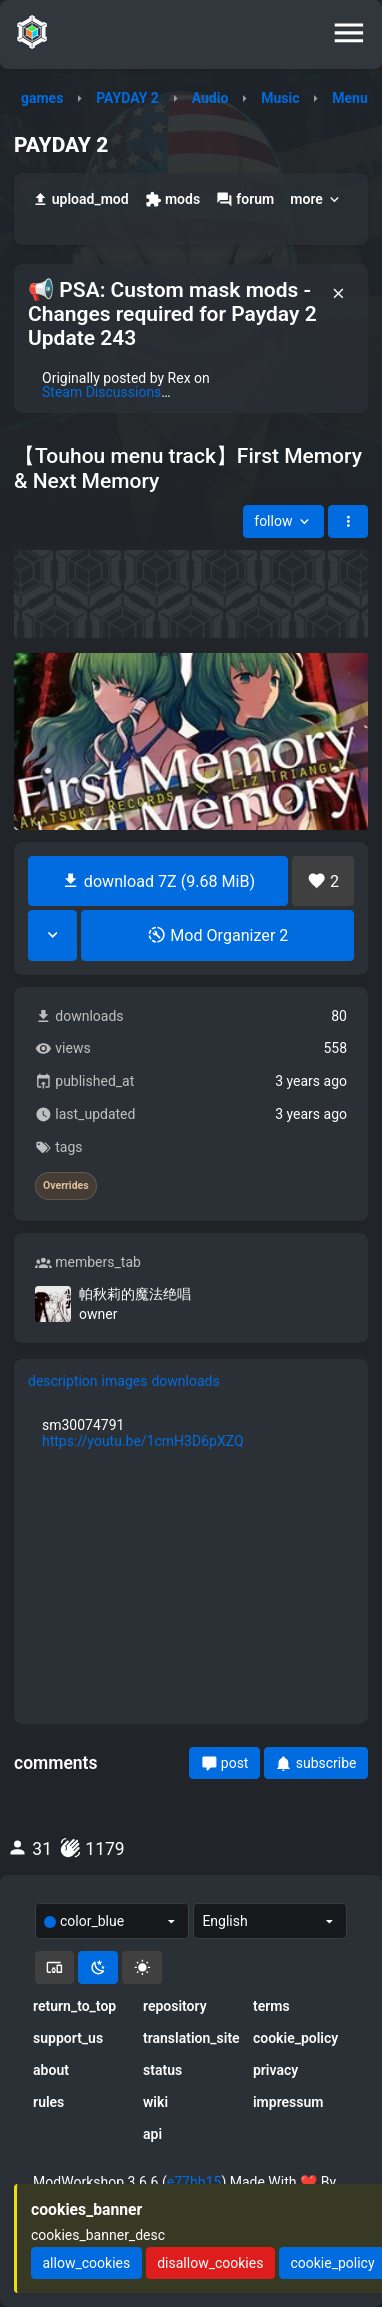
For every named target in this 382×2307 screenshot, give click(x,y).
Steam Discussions (101, 392)
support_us (68, 2038)
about (51, 2070)
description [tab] (63, 1381)
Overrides (66, 1186)
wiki (155, 2102)
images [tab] (125, 1381)
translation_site (191, 2038)
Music (280, 98)
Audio (210, 98)
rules (48, 2102)
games (42, 98)
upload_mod (80, 199)
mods (172, 199)
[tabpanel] (191, 1433)
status (162, 2070)
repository (175, 2006)
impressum (288, 2102)
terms (271, 2006)
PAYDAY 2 (127, 98)
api (152, 2134)
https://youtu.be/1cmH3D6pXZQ (143, 1441)
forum (245, 199)
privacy (275, 2070)
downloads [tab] (185, 1381)
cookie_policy (295, 2038)
